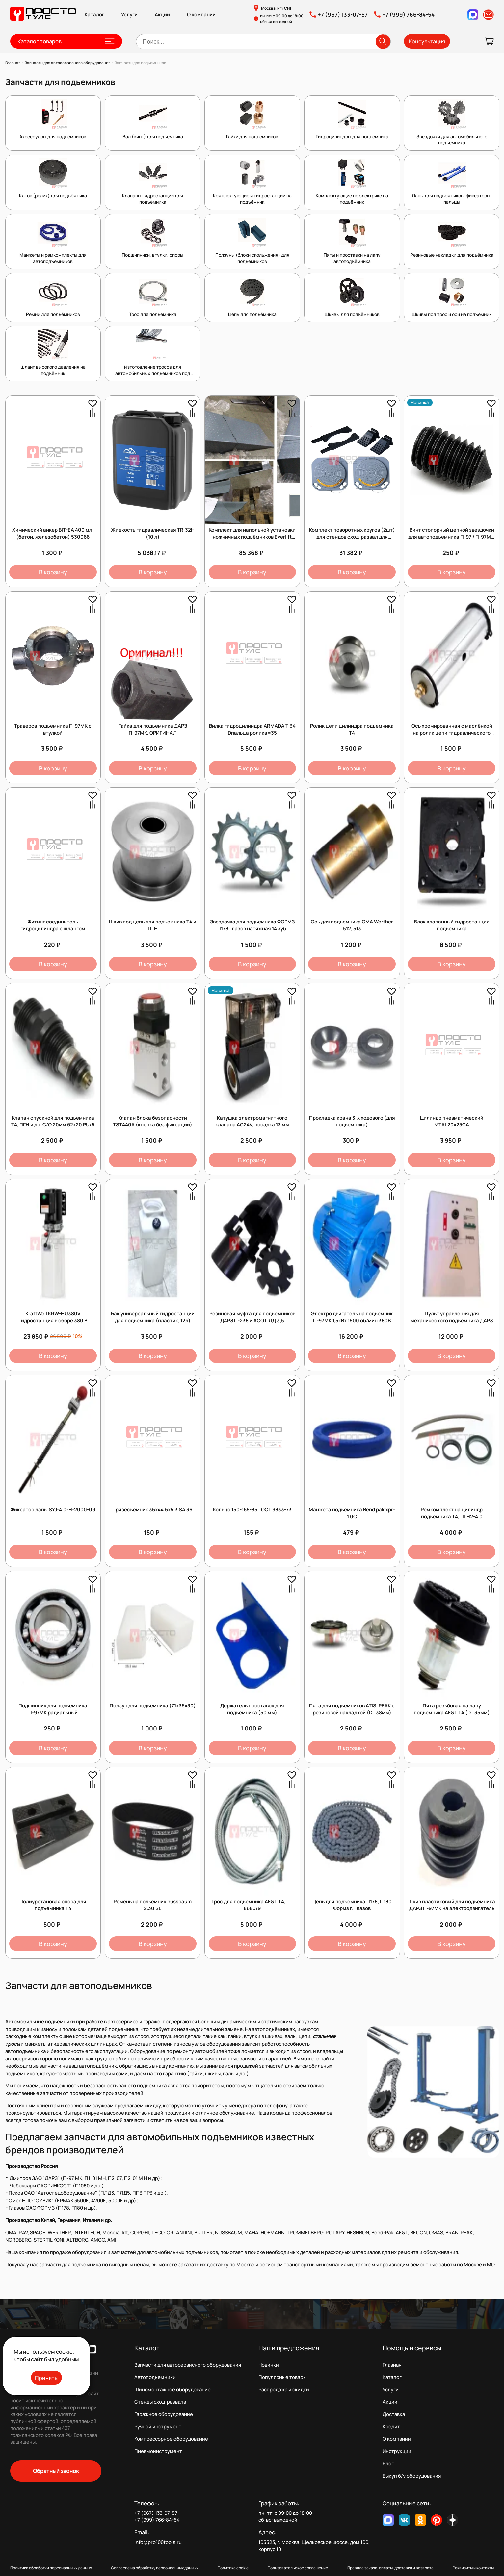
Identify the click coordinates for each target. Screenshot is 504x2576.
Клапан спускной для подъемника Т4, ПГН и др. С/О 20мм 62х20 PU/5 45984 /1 (52, 1124)
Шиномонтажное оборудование (172, 2389)
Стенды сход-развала (160, 2401)
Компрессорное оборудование (171, 2439)
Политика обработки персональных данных (51, 2568)
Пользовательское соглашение (298, 2568)
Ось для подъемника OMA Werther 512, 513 (352, 925)
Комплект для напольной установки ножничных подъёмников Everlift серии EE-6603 (252, 536)
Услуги (129, 15)
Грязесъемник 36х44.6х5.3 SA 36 (152, 1509)
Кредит (391, 2426)
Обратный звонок (56, 2471)
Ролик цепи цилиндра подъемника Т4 (352, 729)
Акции (162, 15)
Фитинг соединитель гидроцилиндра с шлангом (52, 925)
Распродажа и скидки (283, 2389)
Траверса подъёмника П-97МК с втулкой (53, 729)
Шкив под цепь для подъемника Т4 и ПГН (152, 925)
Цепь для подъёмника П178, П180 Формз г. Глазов (352, 1905)
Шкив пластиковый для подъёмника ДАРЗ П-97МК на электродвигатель (451, 1905)
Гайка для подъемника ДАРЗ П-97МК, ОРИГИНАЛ (153, 729)
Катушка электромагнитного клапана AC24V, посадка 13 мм (252, 1121)
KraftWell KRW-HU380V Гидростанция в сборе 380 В (52, 1317)
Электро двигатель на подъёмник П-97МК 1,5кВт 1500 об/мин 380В (352, 1317)
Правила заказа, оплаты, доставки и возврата (390, 2568)
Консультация (427, 41)
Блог (388, 2463)
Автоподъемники (155, 2377)
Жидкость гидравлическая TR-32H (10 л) (153, 533)
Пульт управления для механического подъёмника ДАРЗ (452, 1317)
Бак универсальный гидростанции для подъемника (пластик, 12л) (153, 1317)
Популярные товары (282, 2377)
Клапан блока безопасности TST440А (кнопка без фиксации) (152, 1121)
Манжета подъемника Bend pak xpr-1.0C (352, 1513)
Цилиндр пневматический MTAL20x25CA (451, 1121)
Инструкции (397, 2451)
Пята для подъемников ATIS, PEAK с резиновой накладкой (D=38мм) (352, 1709)
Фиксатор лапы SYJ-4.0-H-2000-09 (53, 1509)
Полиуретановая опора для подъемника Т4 (52, 1905)
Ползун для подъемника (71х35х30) (153, 1705)
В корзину (53, 572)
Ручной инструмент (157, 2426)
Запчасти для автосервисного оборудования (187, 2364)
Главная (392, 2364)
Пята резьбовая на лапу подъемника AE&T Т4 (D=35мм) (452, 1709)
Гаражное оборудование (163, 2414)
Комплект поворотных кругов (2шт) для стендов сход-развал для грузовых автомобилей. (352, 536)
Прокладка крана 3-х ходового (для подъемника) (352, 1121)
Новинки (268, 2364)
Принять (46, 2378)
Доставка (394, 2414)
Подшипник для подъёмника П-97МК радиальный (52, 1709)
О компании (201, 15)
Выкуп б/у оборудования (412, 2475)
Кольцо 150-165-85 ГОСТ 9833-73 (252, 1509)
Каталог (94, 15)
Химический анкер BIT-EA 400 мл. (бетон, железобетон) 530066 (52, 533)
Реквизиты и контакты (473, 2568)
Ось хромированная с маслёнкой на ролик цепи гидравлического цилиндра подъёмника (451, 732)
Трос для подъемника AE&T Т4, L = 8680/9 (252, 1905)
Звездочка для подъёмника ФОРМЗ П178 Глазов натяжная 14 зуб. (252, 925)
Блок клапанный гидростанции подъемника (452, 925)
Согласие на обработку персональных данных (154, 2568)
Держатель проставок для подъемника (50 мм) (252, 1709)
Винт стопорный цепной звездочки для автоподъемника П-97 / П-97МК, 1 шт (451, 536)
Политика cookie (233, 2568)
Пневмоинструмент (158, 2451)
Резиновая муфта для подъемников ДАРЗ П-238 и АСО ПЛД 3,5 (252, 1317)
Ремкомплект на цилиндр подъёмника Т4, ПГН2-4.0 (452, 1513)
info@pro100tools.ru (158, 2542)
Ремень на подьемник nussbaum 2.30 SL (153, 1905)
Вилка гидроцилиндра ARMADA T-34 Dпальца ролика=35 (252, 729)
